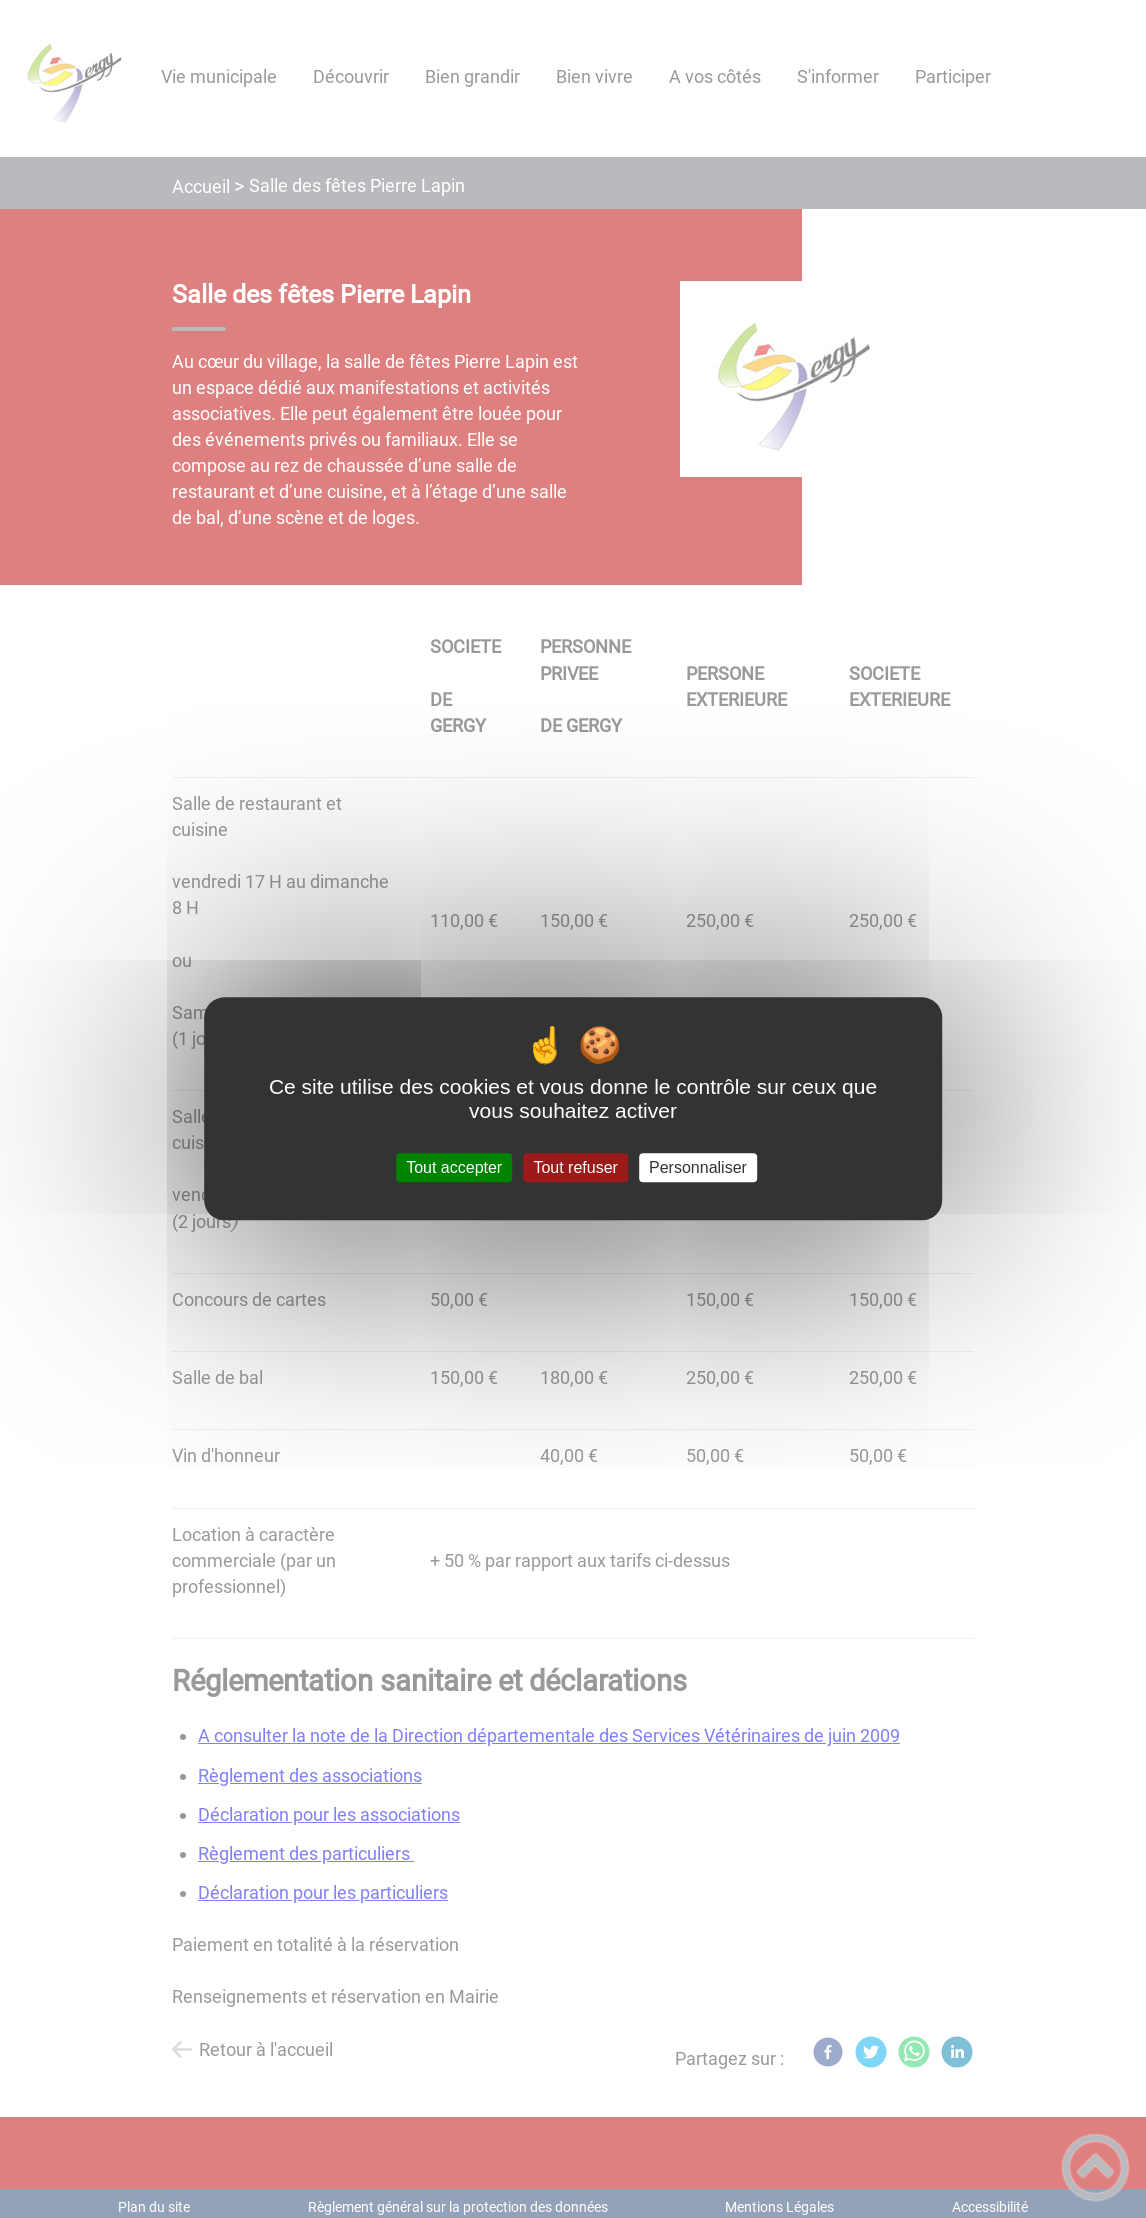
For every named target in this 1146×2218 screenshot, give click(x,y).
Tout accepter (454, 1167)
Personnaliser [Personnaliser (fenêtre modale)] (698, 1167)
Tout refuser (575, 1167)
